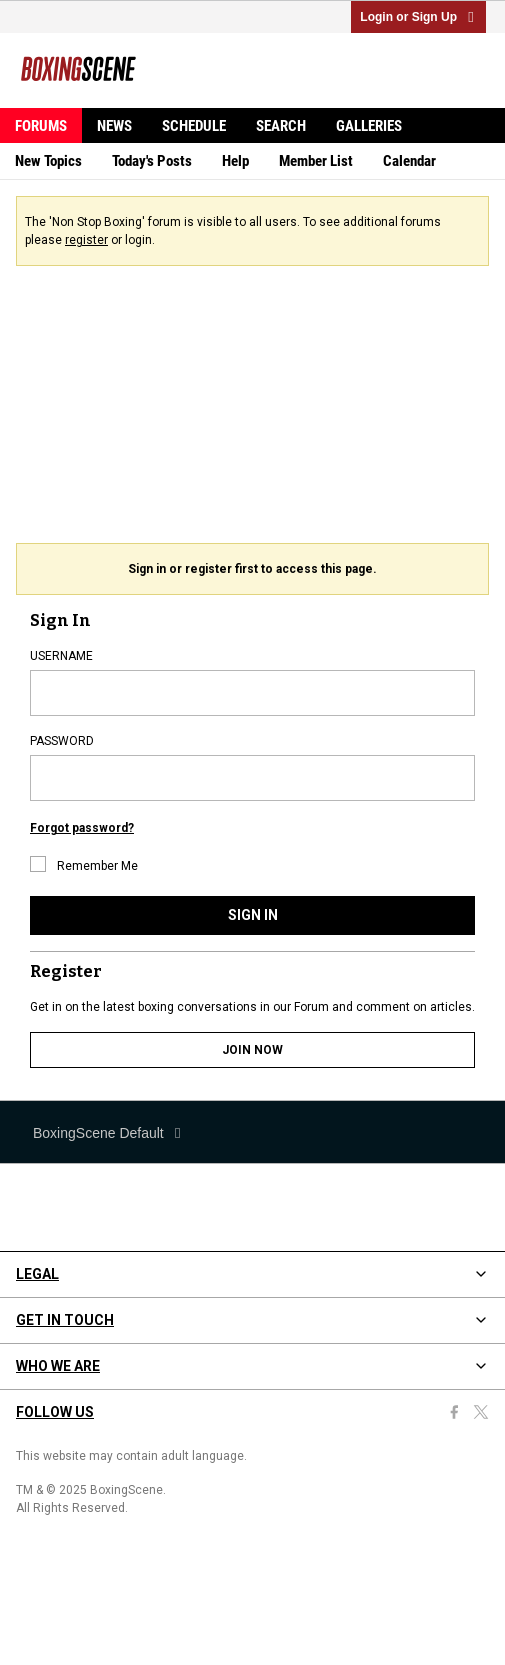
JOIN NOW (252, 1050)
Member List (316, 161)
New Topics (48, 161)
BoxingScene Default (108, 1133)
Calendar (409, 161)
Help (235, 161)
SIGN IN (253, 915)
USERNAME (61, 656)
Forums (41, 126)
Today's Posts (152, 161)
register (86, 240)
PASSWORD (62, 741)
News (114, 126)
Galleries (369, 126)
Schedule (194, 126)
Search (281, 126)
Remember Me (84, 864)
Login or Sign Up (418, 17)
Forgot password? (82, 828)
